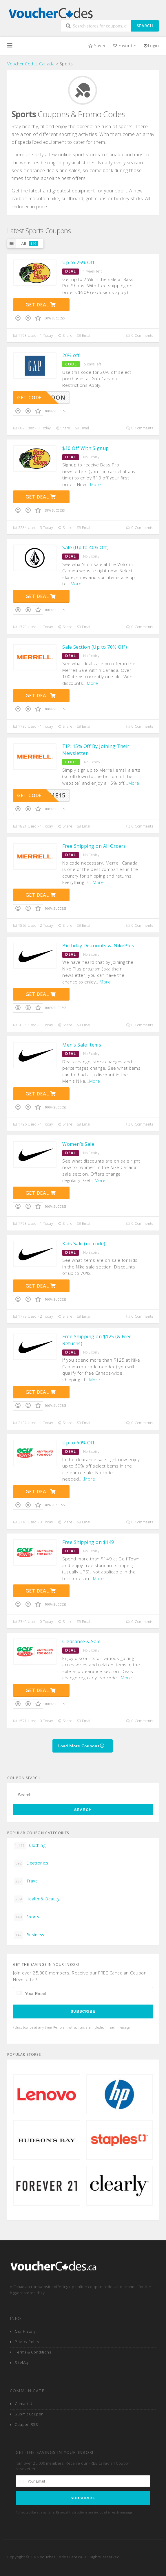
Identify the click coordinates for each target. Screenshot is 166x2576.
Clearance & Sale (81, 1641)
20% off (71, 355)
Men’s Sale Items (81, 1045)
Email (84, 335)
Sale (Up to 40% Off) (85, 547)
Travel (26, 1881)
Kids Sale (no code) (83, 1243)
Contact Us (24, 2403)
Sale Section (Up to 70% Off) (94, 647)
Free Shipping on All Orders (94, 846)
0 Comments (139, 335)
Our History (25, 2331)
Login (151, 45)
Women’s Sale (78, 1144)
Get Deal (40, 304)
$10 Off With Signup (85, 448)
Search (145, 25)
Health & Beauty (36, 1899)
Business (29, 1935)
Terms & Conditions (33, 2352)
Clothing (29, 1845)
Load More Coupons (81, 1745)
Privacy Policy (27, 2341)
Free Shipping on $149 (88, 1542)
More (95, 484)
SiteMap (22, 2362)
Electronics (31, 1863)
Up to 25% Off (78, 262)
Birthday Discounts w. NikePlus (98, 945)
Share (64, 335)
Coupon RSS (26, 2424)
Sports (26, 1917)
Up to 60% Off (78, 1442)
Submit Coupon (29, 2414)
